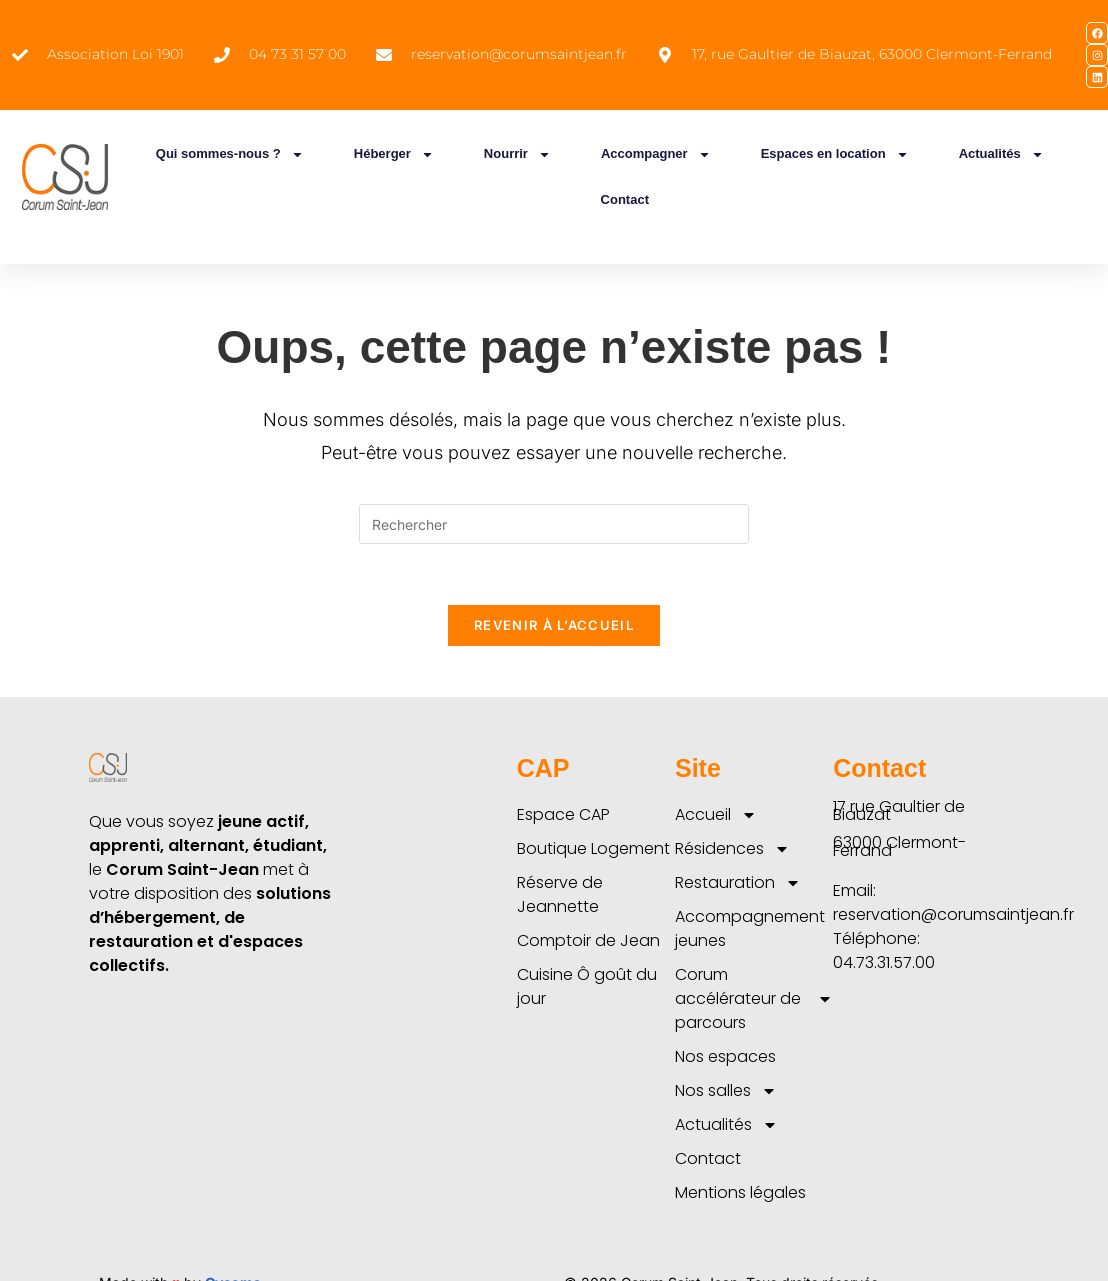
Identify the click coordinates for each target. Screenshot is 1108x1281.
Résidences (732, 849)
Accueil (716, 815)
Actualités (1001, 154)
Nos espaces (725, 1056)
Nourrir (517, 154)
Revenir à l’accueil (554, 625)
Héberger (394, 154)
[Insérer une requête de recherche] (554, 524)
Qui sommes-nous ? (230, 154)
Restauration (738, 883)
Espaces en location (835, 154)
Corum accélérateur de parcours (754, 998)
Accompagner (656, 154)
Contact (625, 199)
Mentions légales (740, 1192)
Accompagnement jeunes (750, 928)
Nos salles (726, 1091)
